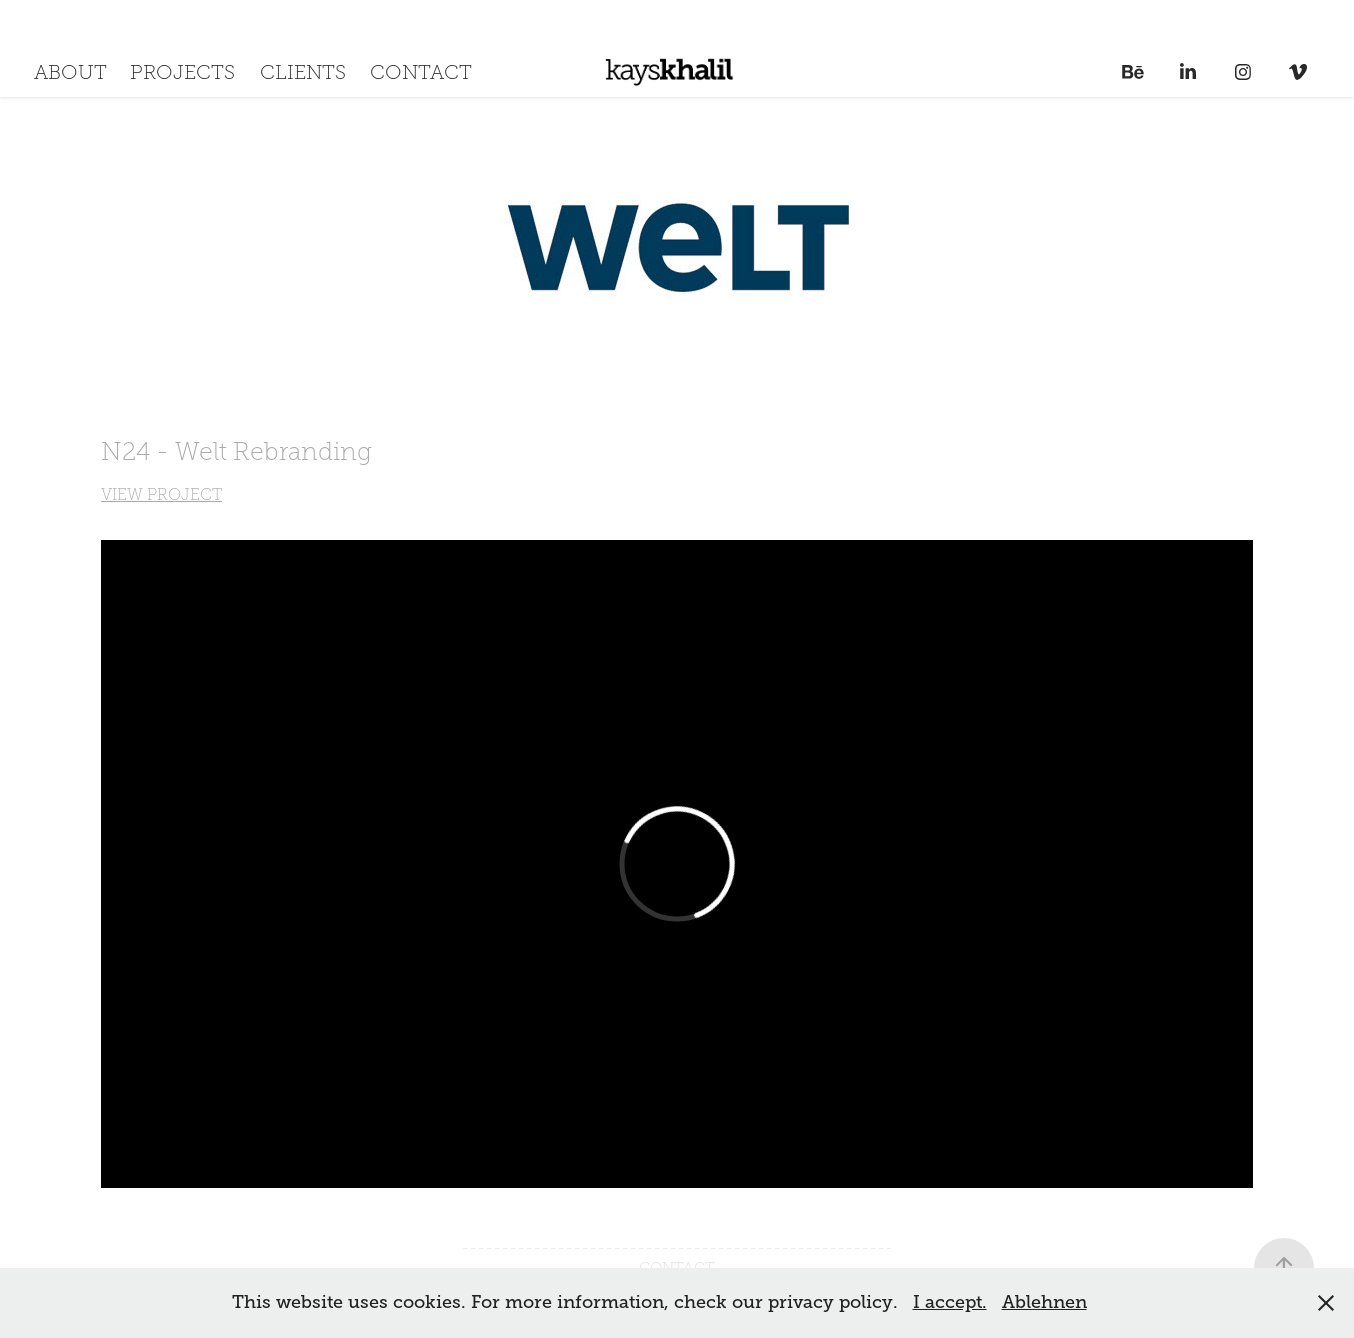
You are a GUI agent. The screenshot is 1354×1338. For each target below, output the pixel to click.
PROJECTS (182, 72)
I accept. (950, 1302)
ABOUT (70, 72)
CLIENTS (303, 72)
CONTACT (421, 72)
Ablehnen (1044, 1302)
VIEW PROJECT (161, 494)
